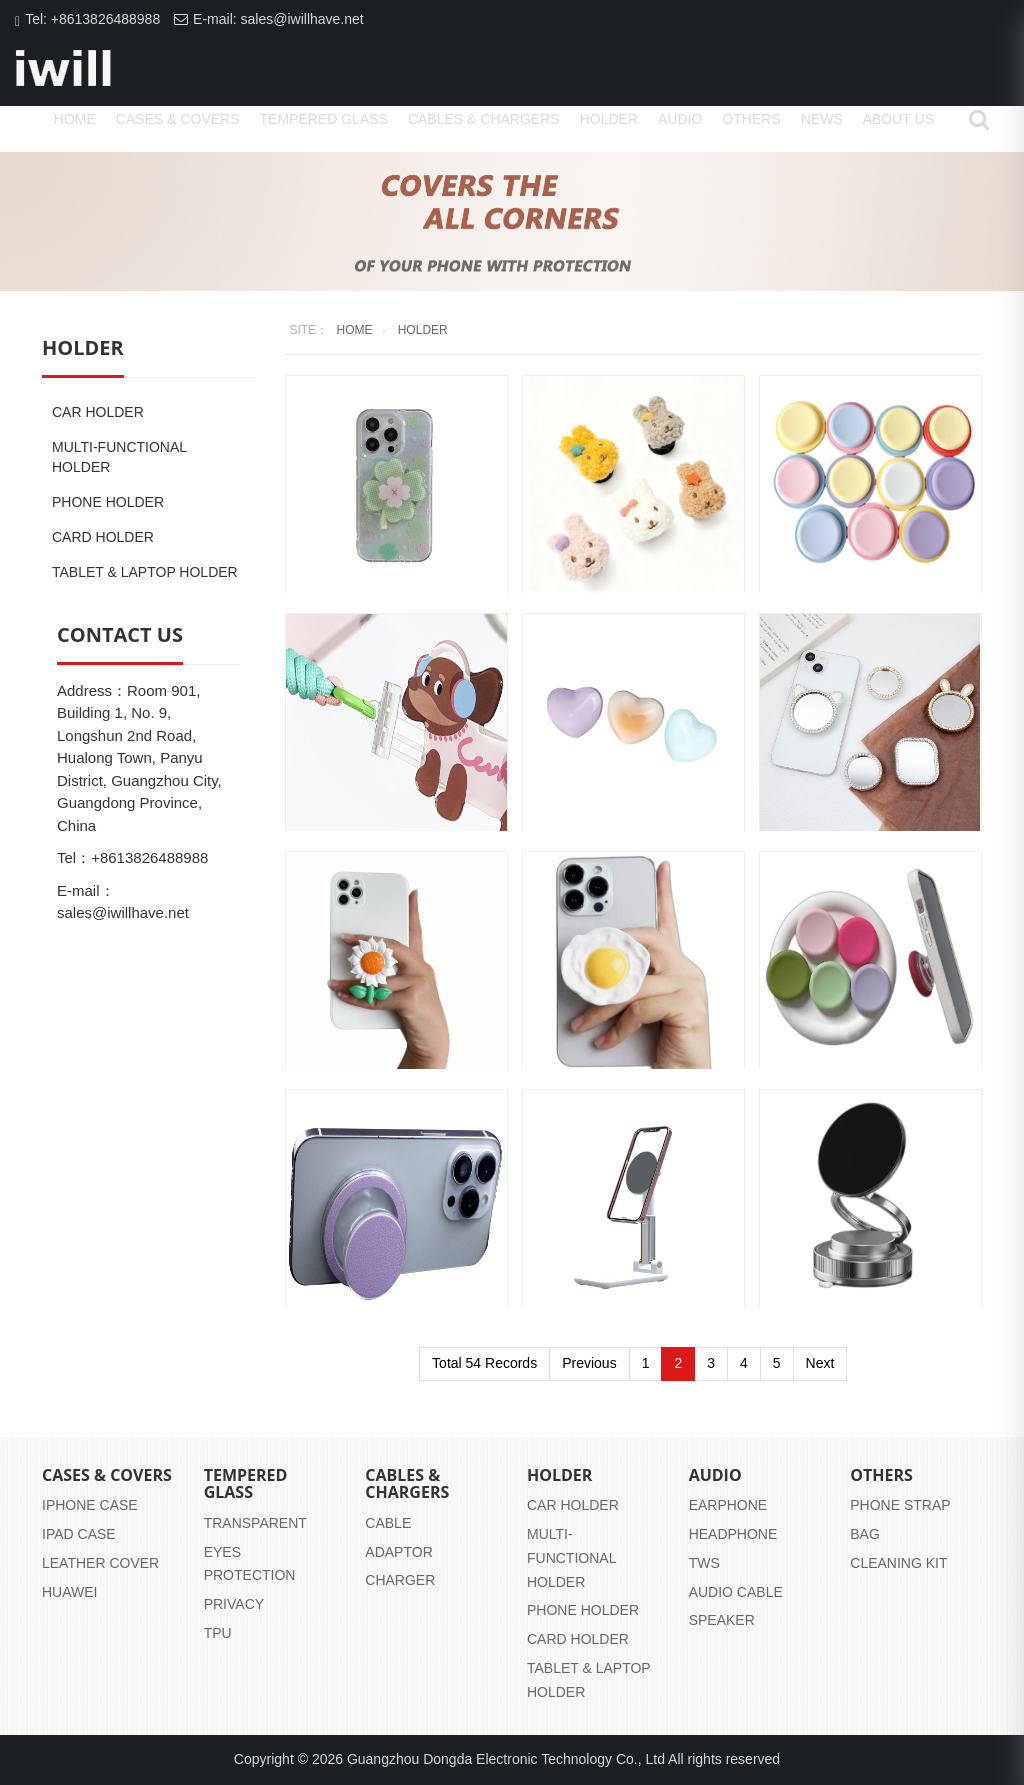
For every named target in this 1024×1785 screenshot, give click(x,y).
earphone (728, 1505)
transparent (255, 1523)
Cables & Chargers (484, 119)
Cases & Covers (178, 119)
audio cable (736, 1592)
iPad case (79, 1534)
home (75, 119)
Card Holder (103, 537)
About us (898, 119)
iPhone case (90, 1505)
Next (820, 1363)
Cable (388, 1523)
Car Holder (98, 412)
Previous (589, 1363)
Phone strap (900, 1505)
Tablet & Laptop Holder (145, 572)
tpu (218, 1633)
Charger (400, 1580)
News (822, 119)
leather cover (100, 1563)
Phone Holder (108, 502)
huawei (69, 1592)
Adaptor (398, 1552)
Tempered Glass (324, 119)
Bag (865, 1534)
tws (704, 1563)
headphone (733, 1534)
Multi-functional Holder (119, 457)
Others (751, 119)
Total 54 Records (484, 1363)
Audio (680, 119)
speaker (722, 1620)
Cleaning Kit (898, 1563)
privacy (234, 1604)
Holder (609, 119)
